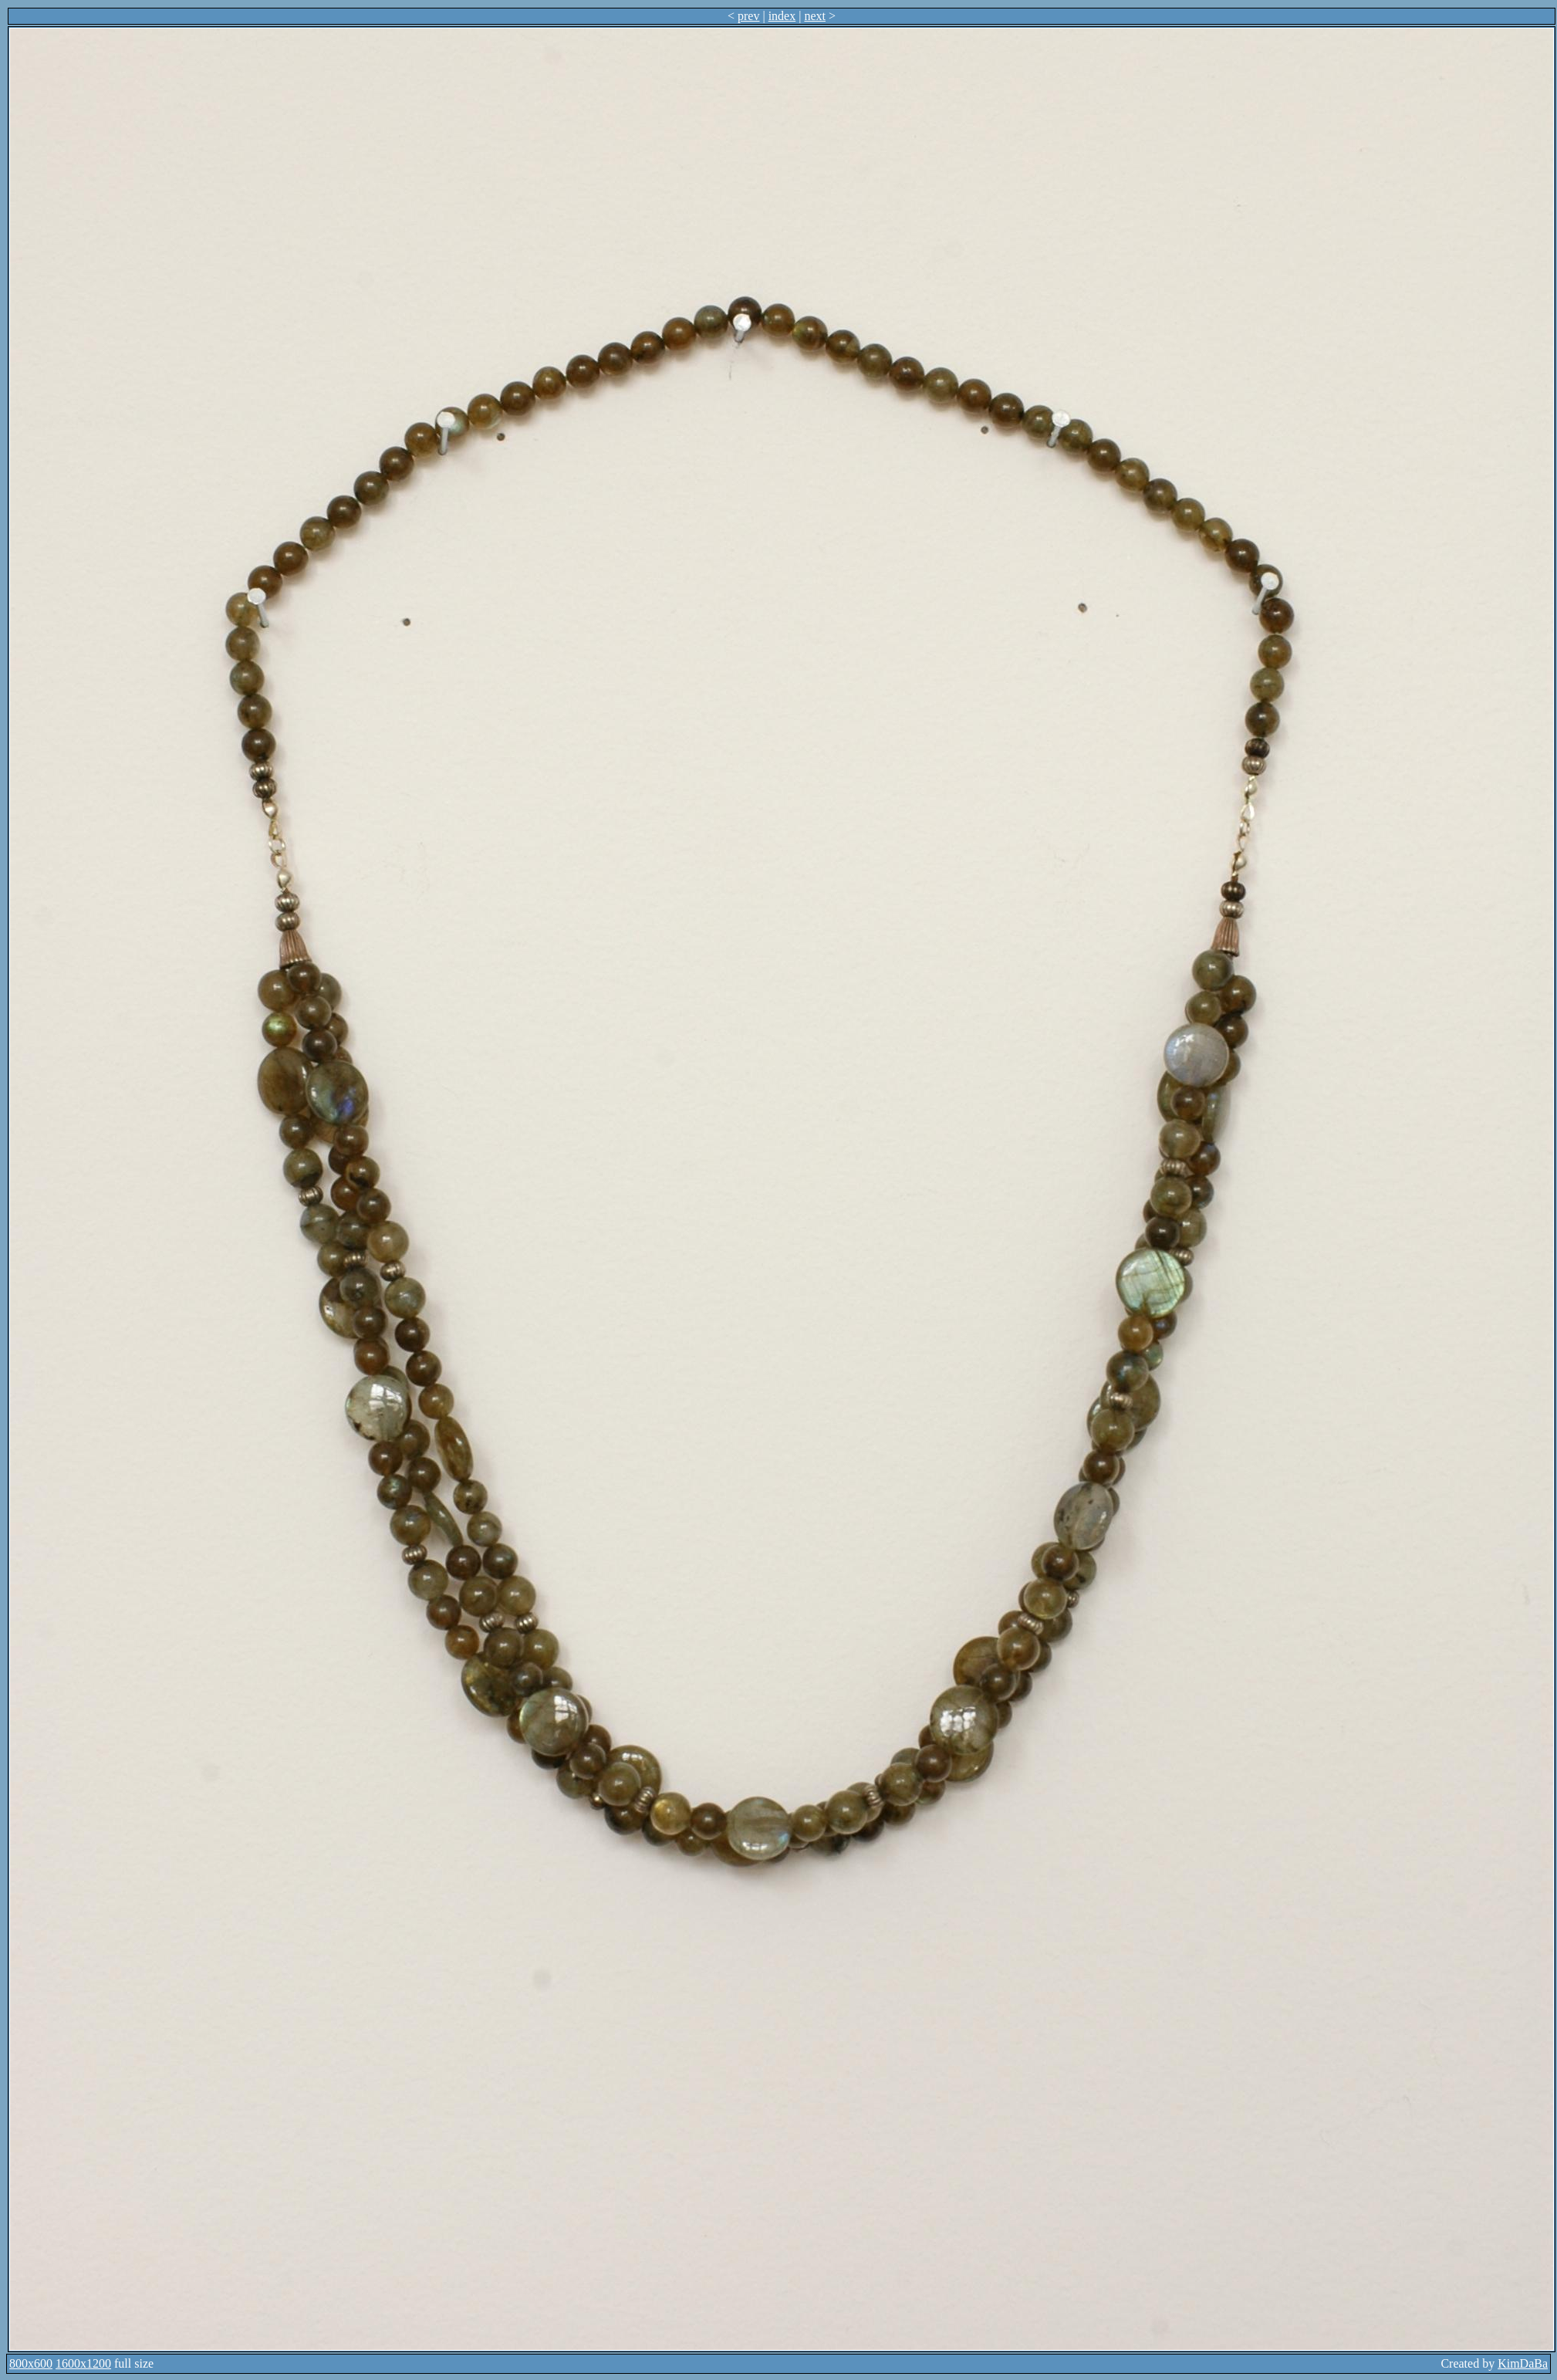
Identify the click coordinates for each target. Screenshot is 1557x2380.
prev (748, 15)
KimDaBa (1523, 2363)
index (782, 15)
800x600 (30, 2363)
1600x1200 (83, 2363)
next (815, 15)
